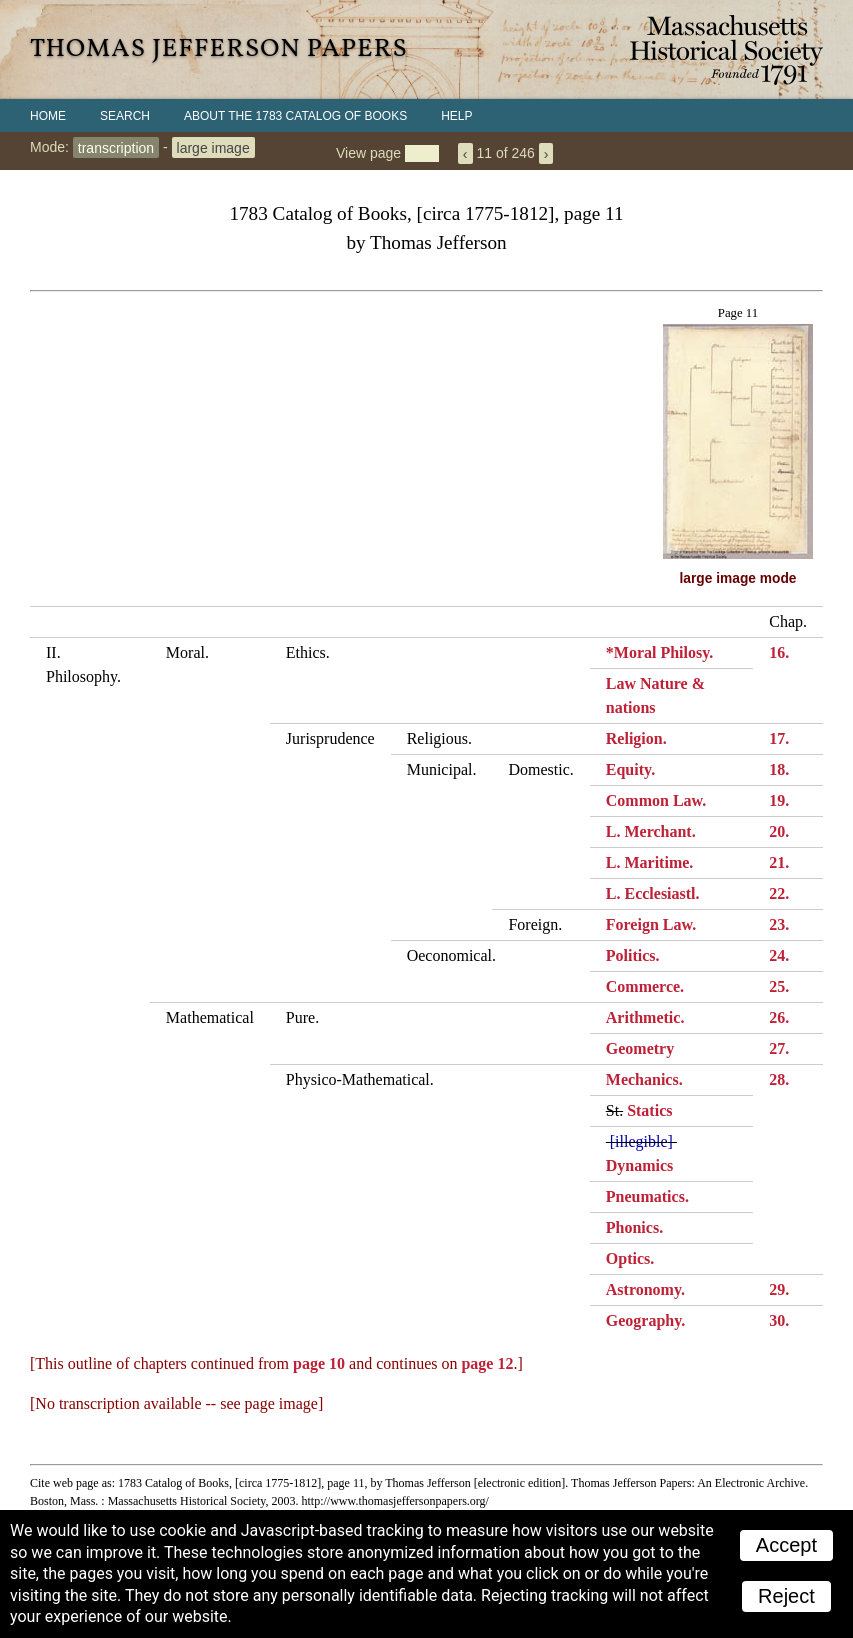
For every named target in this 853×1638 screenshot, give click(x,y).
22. (779, 893)
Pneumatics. (647, 1196)
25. (779, 986)
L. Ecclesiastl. (653, 893)
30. (779, 1320)
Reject (786, 1596)
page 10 (319, 1363)
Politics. (633, 955)
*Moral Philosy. (660, 652)
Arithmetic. (645, 1017)
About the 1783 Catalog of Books (295, 116)
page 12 (487, 1363)
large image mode (738, 578)
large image (213, 147)
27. (779, 1048)
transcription (116, 147)
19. (779, 800)
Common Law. (656, 800)
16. (779, 652)
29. (779, 1289)
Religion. (636, 738)
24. (779, 955)
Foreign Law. (651, 924)
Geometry (640, 1048)
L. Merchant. (651, 831)
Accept (786, 1545)
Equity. (630, 769)
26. (779, 1017)
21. (779, 862)
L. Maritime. (650, 862)
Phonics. (634, 1227)
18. (779, 769)
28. (779, 1079)
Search (125, 116)
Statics (649, 1110)
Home (48, 116)
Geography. (646, 1320)
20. (779, 831)
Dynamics (640, 1165)
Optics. (630, 1258)
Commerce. (645, 986)
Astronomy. (645, 1289)
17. (779, 738)
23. (779, 924)
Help (456, 116)
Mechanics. (644, 1079)
